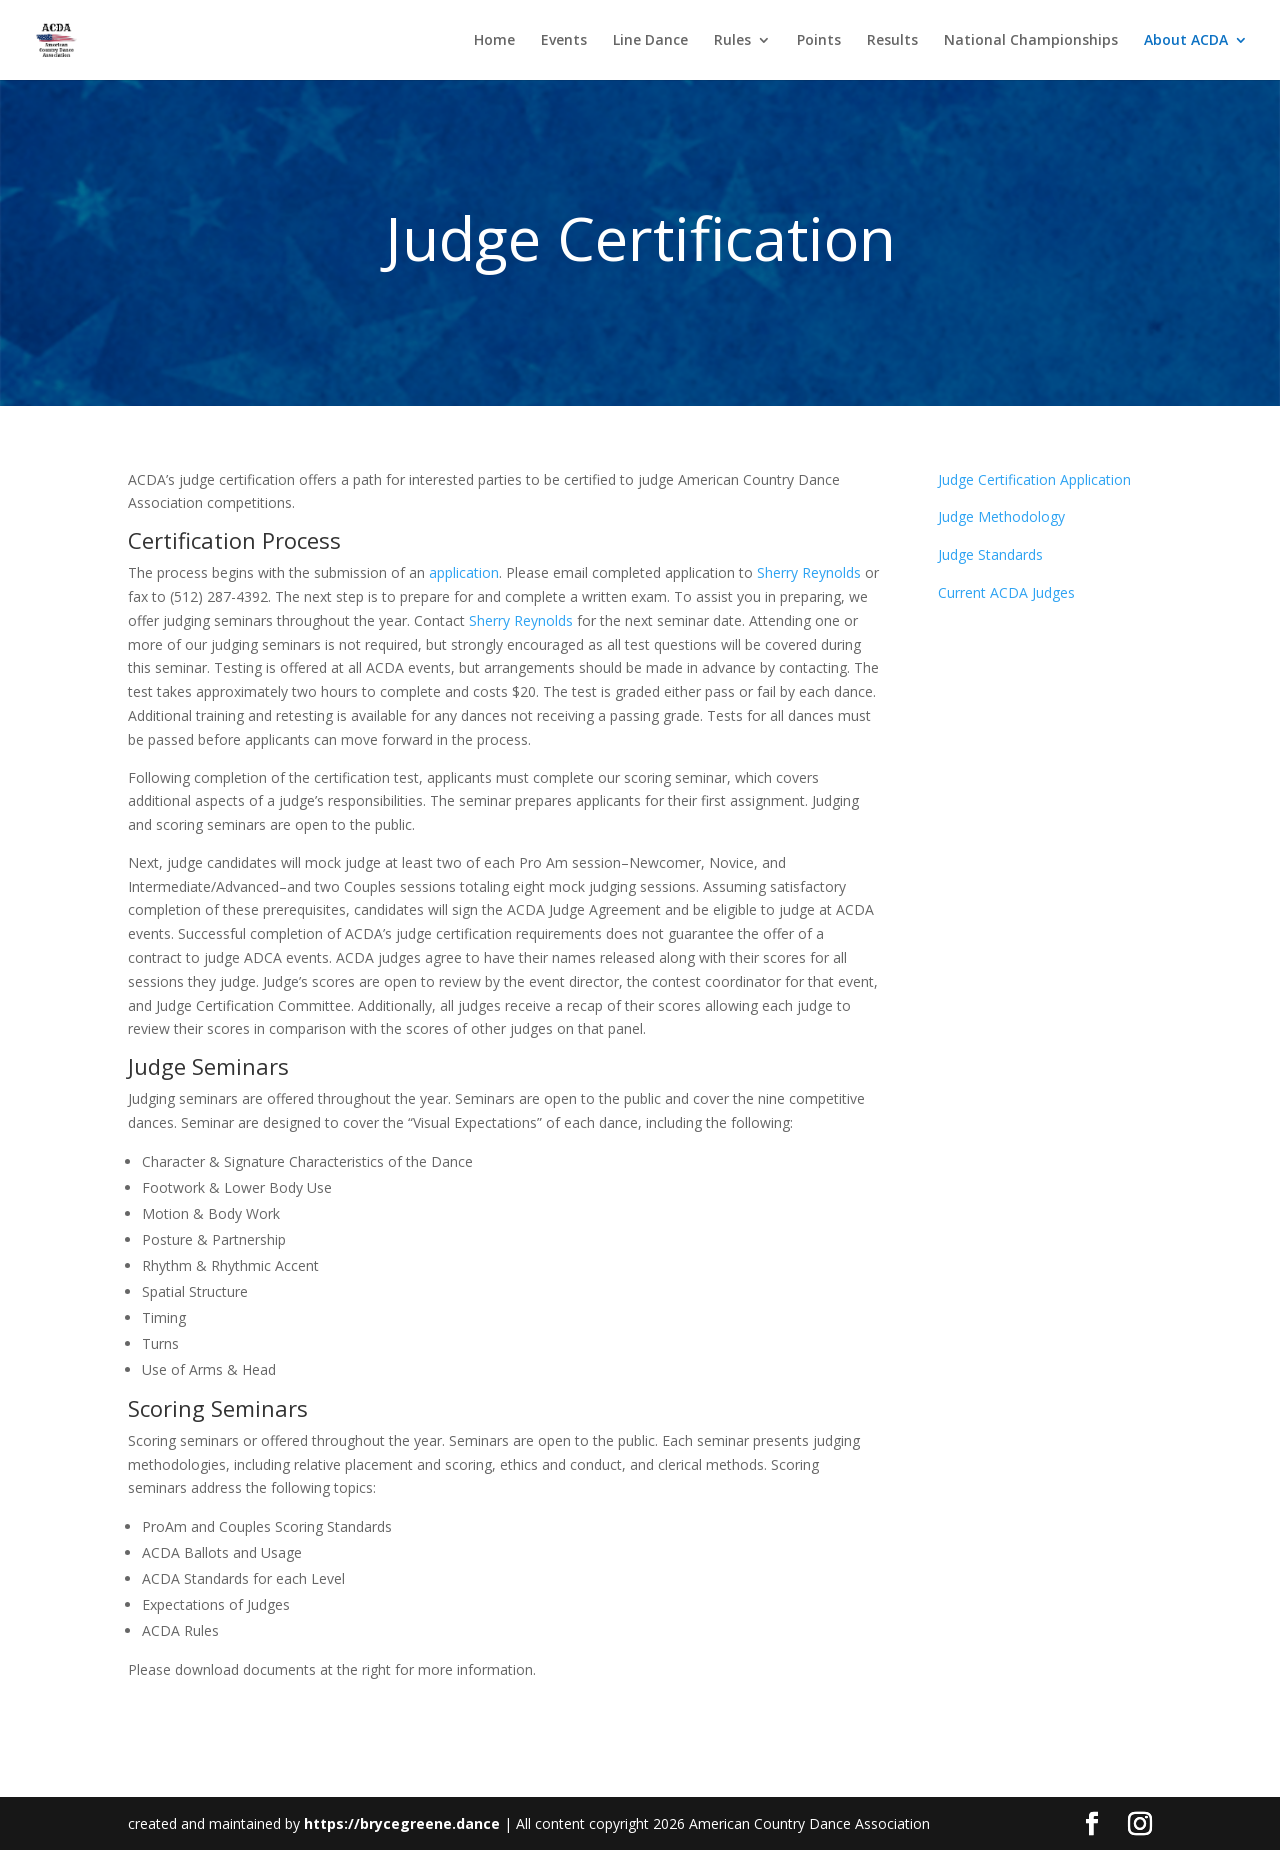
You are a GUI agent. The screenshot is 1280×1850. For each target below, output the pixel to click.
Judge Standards (990, 554)
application (464, 572)
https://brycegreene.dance (402, 1823)
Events (564, 41)
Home (494, 41)
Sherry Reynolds (809, 572)
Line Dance (650, 41)
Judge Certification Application (1034, 479)
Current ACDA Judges (1006, 592)
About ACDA (1186, 41)
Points (819, 41)
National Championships (1031, 41)
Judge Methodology (1001, 516)
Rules (732, 41)
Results (892, 41)
